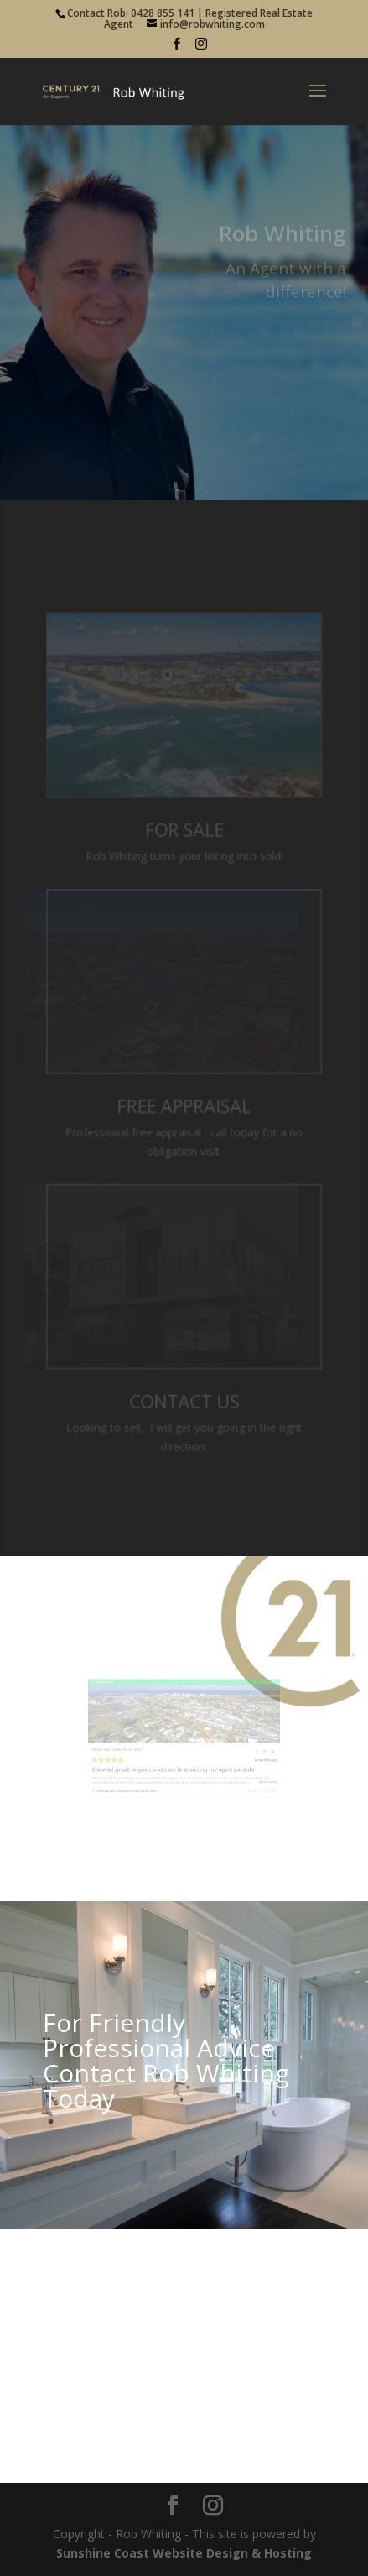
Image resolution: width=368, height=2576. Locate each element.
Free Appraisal (183, 1105)
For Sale (184, 831)
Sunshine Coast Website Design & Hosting (184, 2553)
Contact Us (184, 1398)
